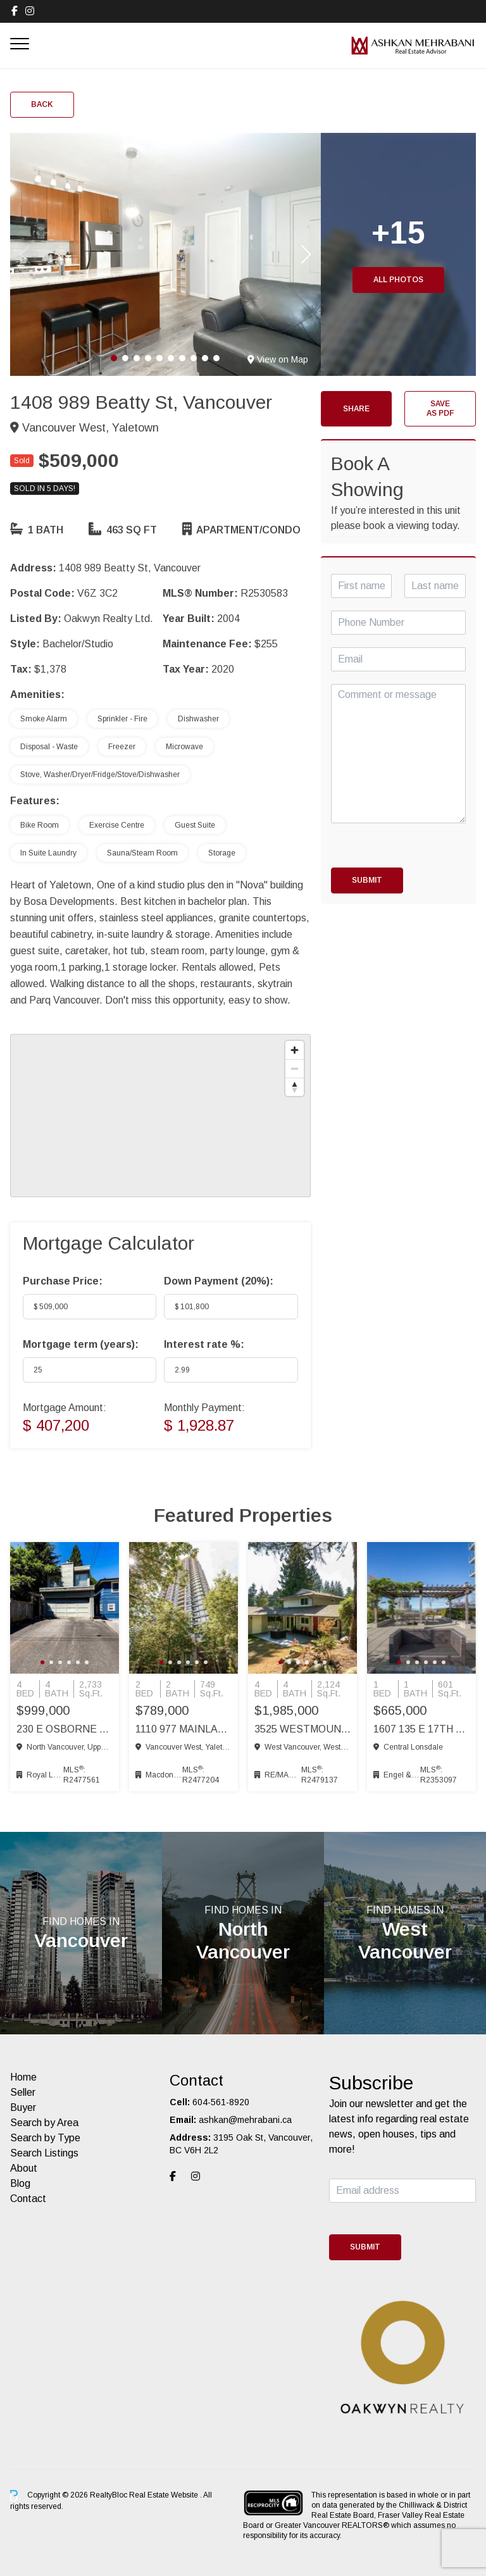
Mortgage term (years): (81, 1344)
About (23, 2168)
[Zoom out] (294, 1068)
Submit (367, 880)
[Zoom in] (294, 1050)
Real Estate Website (164, 2495)
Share (356, 408)
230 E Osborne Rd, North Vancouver (64, 1729)
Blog (20, 2183)
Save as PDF (440, 408)
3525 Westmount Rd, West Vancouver (302, 1729)
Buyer (23, 2107)
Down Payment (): (218, 1281)
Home (23, 2077)
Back (42, 104)
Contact (28, 2198)
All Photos (398, 279)
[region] (160, 1116)
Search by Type (45, 2137)
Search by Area (44, 2122)
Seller (22, 2092)
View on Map (277, 359)
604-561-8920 (220, 2102)
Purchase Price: (63, 1281)
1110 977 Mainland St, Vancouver (183, 1729)
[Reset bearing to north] (294, 1087)
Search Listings (44, 2153)
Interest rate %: (204, 1344)
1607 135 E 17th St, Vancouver (421, 1729)
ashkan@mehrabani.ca (245, 2120)
